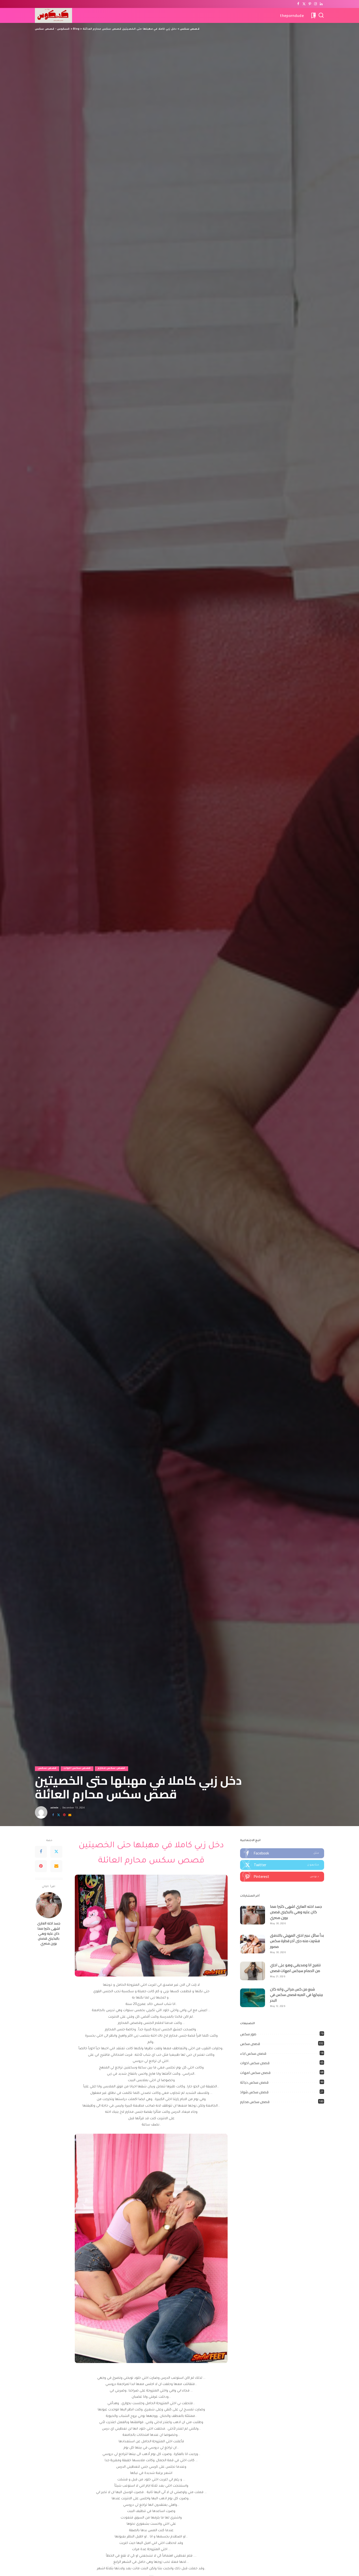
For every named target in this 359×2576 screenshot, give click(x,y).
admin (54, 1808)
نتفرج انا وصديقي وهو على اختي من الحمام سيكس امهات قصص (295, 1967)
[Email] (70, 1815)
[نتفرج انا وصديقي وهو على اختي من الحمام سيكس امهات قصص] (252, 1971)
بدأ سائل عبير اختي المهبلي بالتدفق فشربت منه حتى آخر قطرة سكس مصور (296, 1941)
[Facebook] (298, 4)
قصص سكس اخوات (77, 1768)
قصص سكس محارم (111, 1768)
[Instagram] (315, 4)
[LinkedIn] (321, 4)
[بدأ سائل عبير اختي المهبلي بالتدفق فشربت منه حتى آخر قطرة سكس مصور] (252, 1944)
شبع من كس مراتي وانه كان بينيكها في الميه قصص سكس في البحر (296, 1994)
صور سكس (248, 2034)
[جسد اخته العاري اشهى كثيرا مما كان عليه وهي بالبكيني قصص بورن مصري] (49, 1905)
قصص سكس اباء (253, 2053)
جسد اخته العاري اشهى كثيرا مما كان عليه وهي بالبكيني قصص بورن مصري (48, 1933)
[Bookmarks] (313, 15)
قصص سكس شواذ (254, 2092)
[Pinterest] (310, 4)
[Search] (321, 15)
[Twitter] (304, 4)
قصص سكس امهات (255, 2072)
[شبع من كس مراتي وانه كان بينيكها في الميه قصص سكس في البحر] (252, 1997)
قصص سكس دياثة (254, 2082)
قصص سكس (47, 1768)
